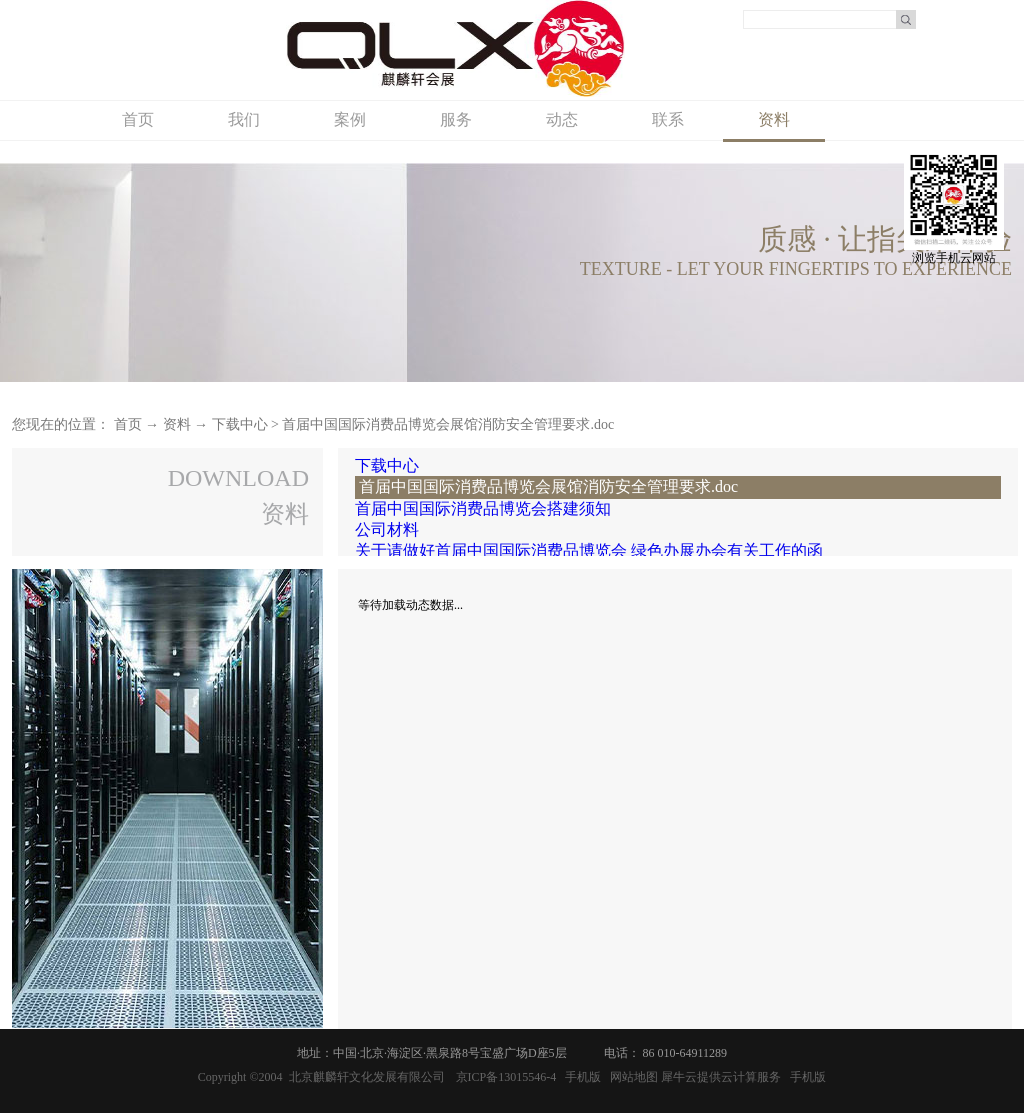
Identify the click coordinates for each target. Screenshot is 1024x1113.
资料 (177, 424)
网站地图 (631, 1077)
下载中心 (240, 424)
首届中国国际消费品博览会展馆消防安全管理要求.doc (448, 424)
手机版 (580, 1077)
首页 (138, 119)
